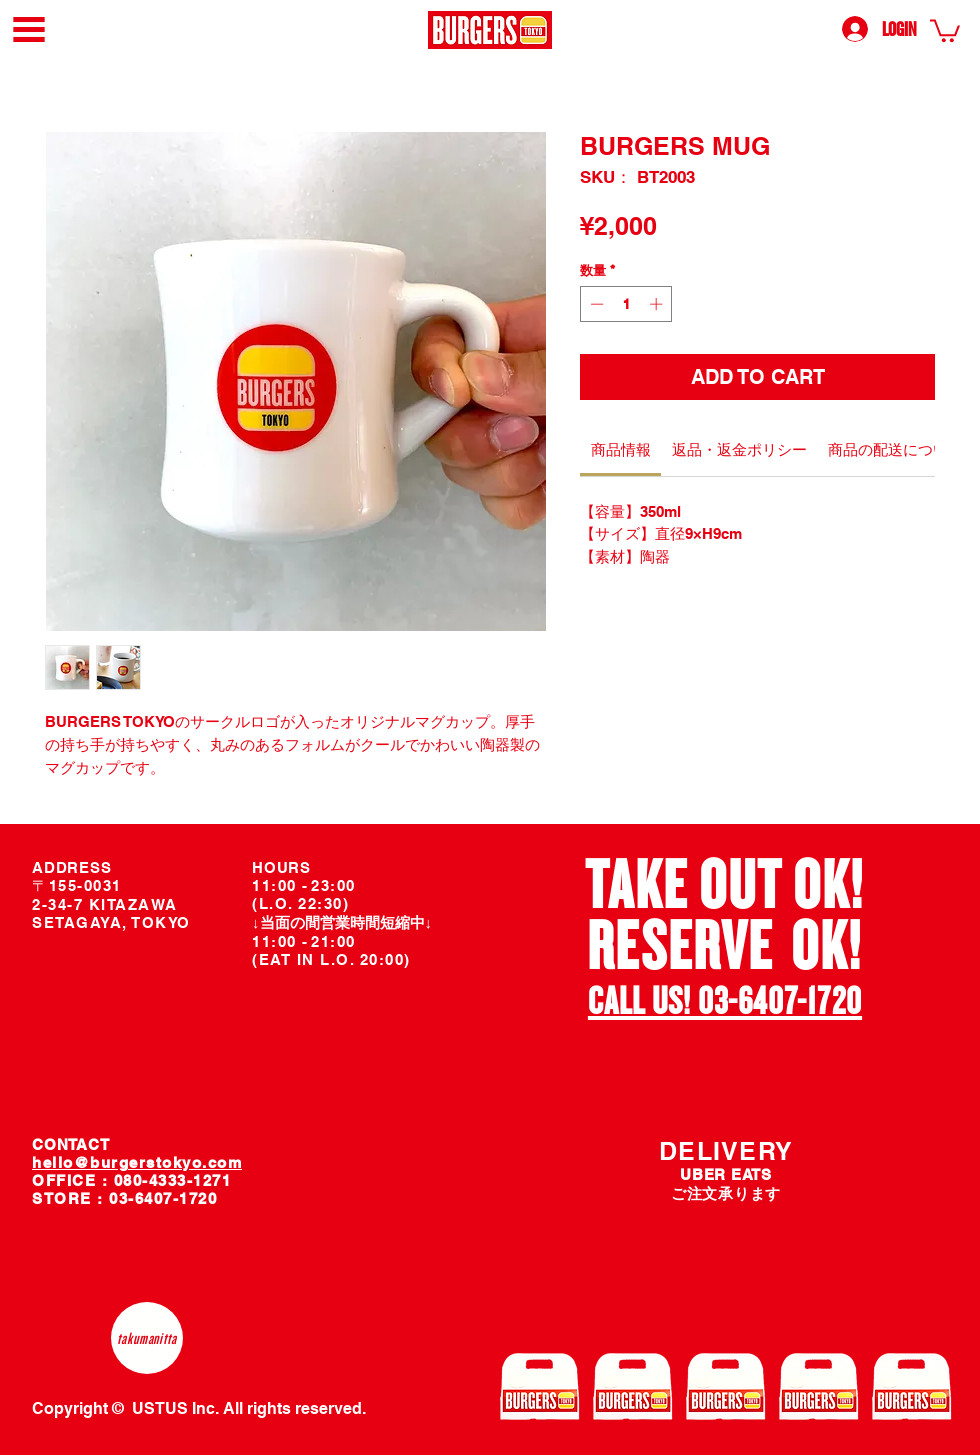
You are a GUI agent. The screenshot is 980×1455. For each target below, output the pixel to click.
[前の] (529, 942)
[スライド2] (738, 1024)
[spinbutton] (626, 304)
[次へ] (922, 942)
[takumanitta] (147, 1338)
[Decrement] (595, 304)
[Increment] (658, 304)
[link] (945, 29)
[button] (29, 29)
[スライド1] (714, 1024)
